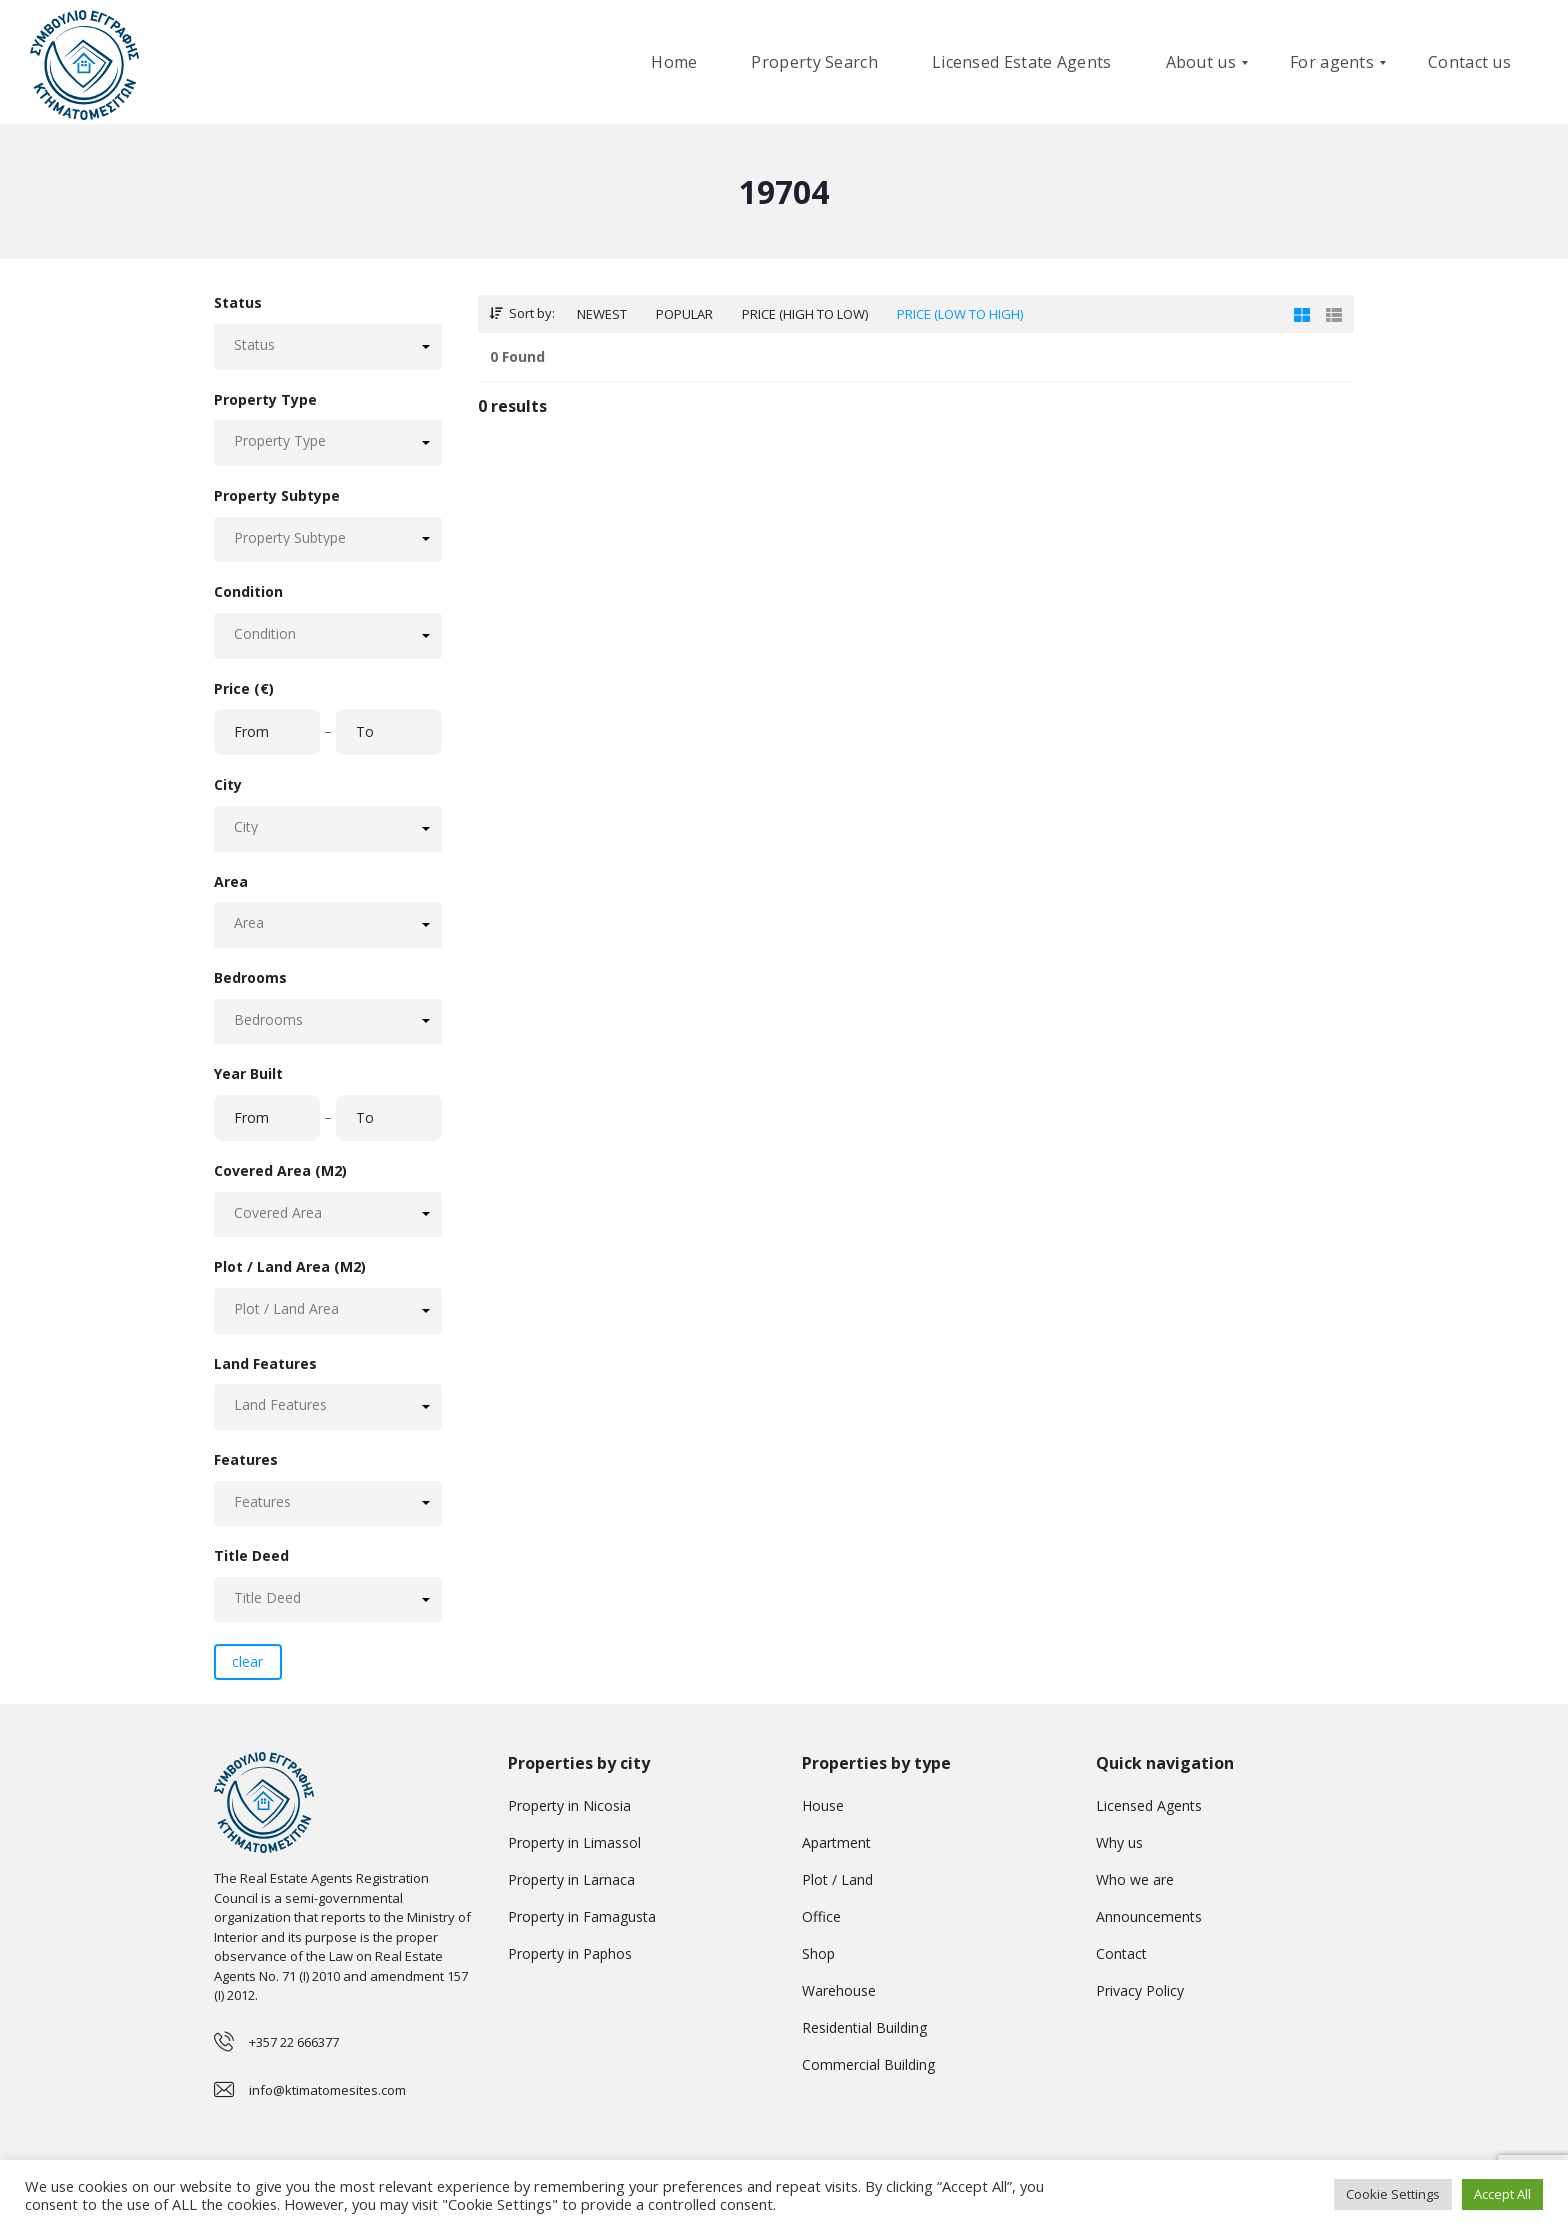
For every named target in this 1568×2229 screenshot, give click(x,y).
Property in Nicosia (569, 1805)
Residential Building (864, 2027)
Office (821, 1916)
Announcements (1149, 1916)
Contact (1121, 1953)
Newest (602, 314)
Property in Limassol (574, 1842)
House (823, 1805)
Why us (1119, 1842)
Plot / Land (837, 1879)
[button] (328, 346)
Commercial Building (868, 2064)
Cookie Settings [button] (1393, 2194)
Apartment (836, 1842)
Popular (684, 314)
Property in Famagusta (582, 1916)
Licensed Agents (1149, 1805)
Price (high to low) (805, 314)
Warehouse (839, 1990)
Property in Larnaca (571, 1879)
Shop (818, 1953)
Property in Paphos (570, 1953)
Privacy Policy (1140, 1990)
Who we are (1135, 1879)
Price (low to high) (960, 314)
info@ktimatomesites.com (327, 2090)
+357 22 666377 (294, 2042)
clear (248, 1661)
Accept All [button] (1502, 2194)
